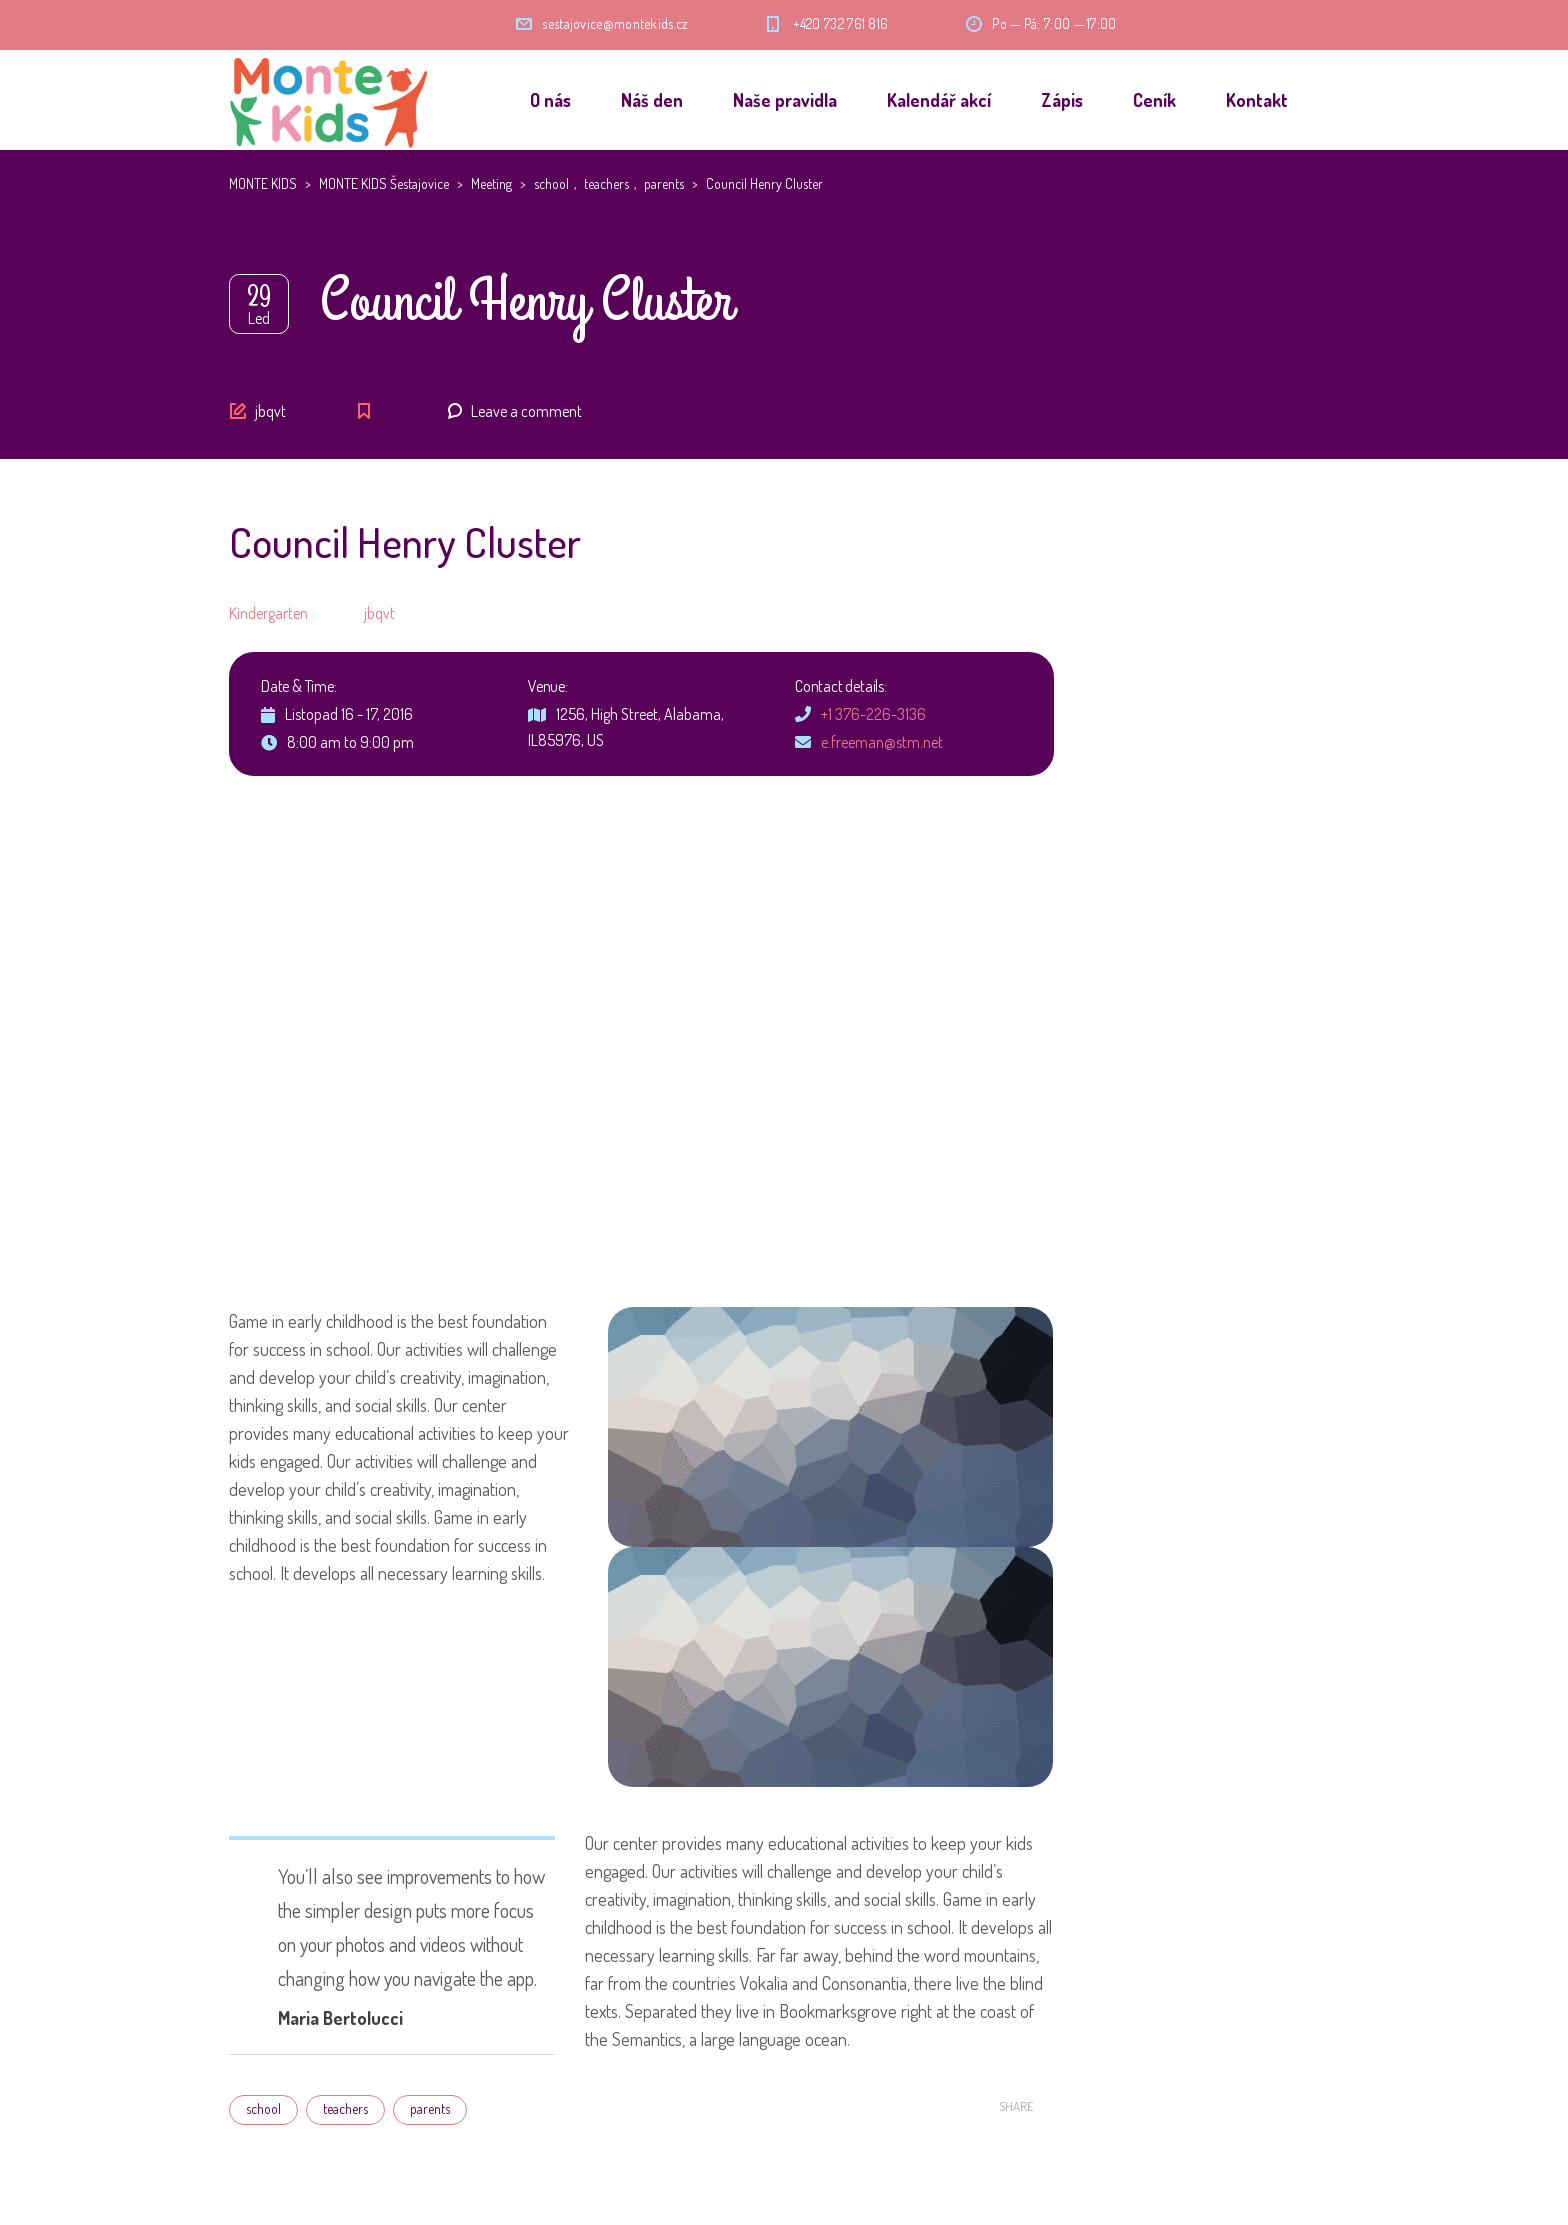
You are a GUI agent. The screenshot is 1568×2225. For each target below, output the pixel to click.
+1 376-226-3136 (873, 714)
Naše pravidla (785, 100)
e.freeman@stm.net (882, 742)
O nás (550, 100)
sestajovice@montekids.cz (615, 23)
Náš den (652, 100)
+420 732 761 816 (841, 23)
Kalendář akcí (939, 100)
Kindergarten (268, 613)
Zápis (1062, 100)
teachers (345, 2108)
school (263, 2108)
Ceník (1154, 100)
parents (430, 2108)
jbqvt (270, 411)
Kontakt (1257, 100)
